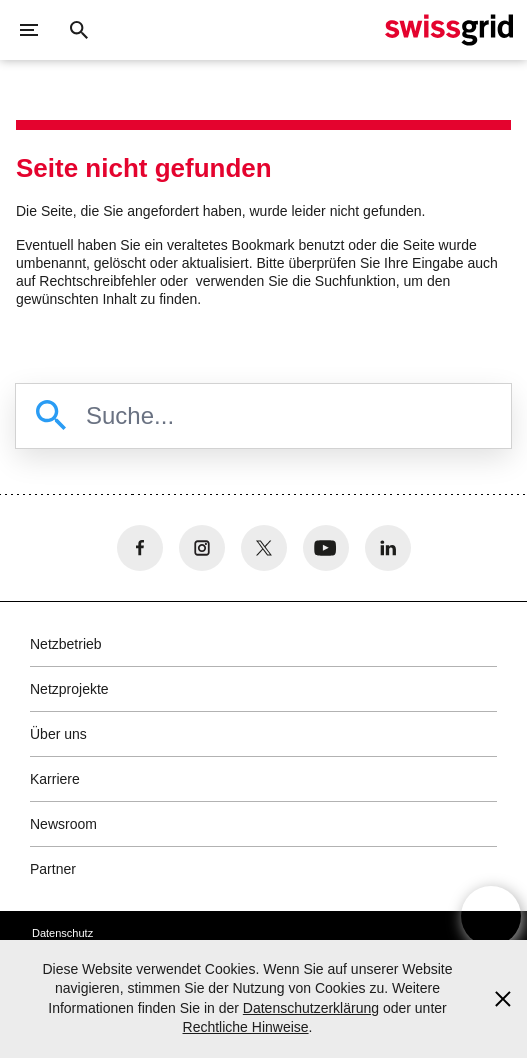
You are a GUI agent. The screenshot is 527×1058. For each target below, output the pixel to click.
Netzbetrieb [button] (66, 644)
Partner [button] (53, 869)
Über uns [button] (58, 734)
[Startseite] (449, 30)
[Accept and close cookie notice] (503, 999)
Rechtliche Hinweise (246, 1027)
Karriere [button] (55, 779)
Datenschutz (62, 933)
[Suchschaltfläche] (79, 30)
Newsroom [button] (63, 824)
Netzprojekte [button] (69, 689)
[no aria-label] (140, 548)
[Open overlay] (491, 916)
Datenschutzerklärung (311, 1008)
